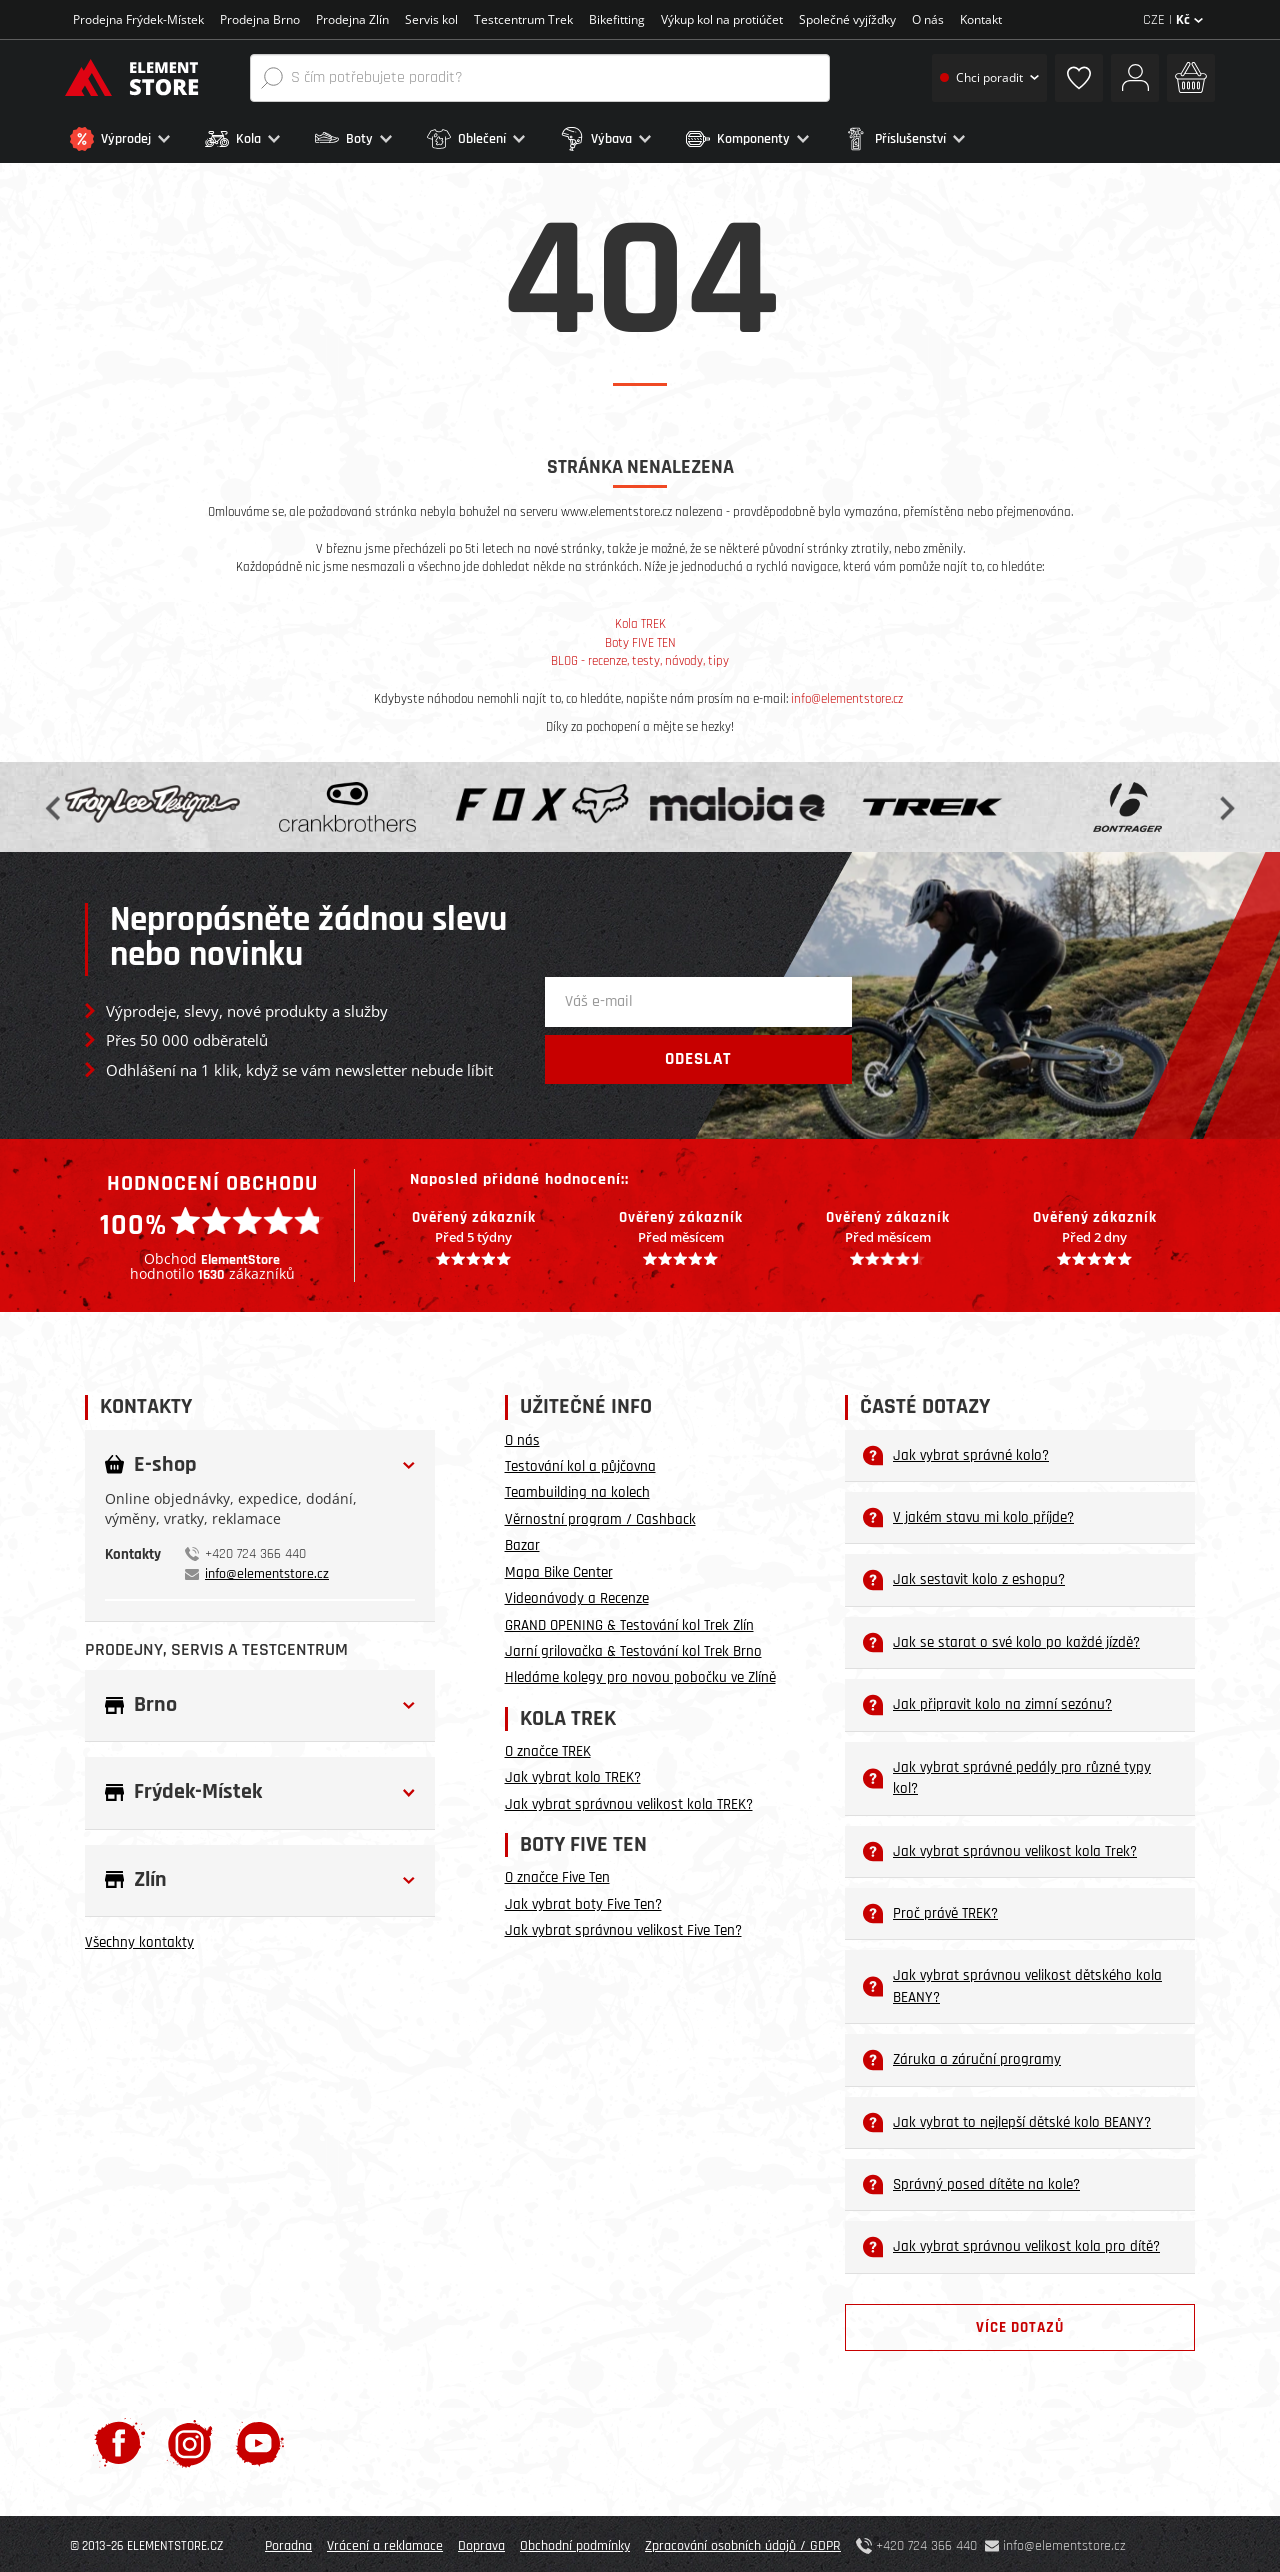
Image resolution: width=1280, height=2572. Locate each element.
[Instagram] (190, 2438)
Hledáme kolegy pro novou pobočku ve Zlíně (640, 1673)
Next (1225, 802)
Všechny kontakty (139, 1938)
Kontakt (981, 19)
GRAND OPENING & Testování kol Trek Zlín (629, 1620)
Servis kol (431, 19)
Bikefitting (617, 19)
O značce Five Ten (557, 1873)
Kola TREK (640, 620)
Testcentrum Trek (523, 19)
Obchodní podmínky (575, 2542)
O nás (928, 19)
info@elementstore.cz (847, 694)
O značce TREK (548, 1747)
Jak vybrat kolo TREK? (573, 1773)
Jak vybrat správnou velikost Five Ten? (623, 1926)
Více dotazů (1020, 2323)
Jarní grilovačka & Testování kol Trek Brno (633, 1647)
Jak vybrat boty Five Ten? (583, 1899)
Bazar (522, 1541)
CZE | (1173, 20)
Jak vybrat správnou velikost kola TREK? (629, 1799)
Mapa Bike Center (559, 1567)
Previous (55, 802)
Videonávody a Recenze (577, 1594)
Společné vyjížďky (847, 19)
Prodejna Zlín (352, 19)
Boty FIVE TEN (640, 639)
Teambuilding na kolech (577, 1488)
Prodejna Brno (260, 19)
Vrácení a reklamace (385, 2542)
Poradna (288, 2542)
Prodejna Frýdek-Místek (138, 19)
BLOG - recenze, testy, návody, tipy (640, 657)
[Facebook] (119, 2438)
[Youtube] (259, 2438)
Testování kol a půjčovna (580, 1462)
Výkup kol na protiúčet (722, 19)
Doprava (481, 2542)
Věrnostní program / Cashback (600, 1514)
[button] (132, 139)
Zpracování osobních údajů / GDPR (743, 2542)
